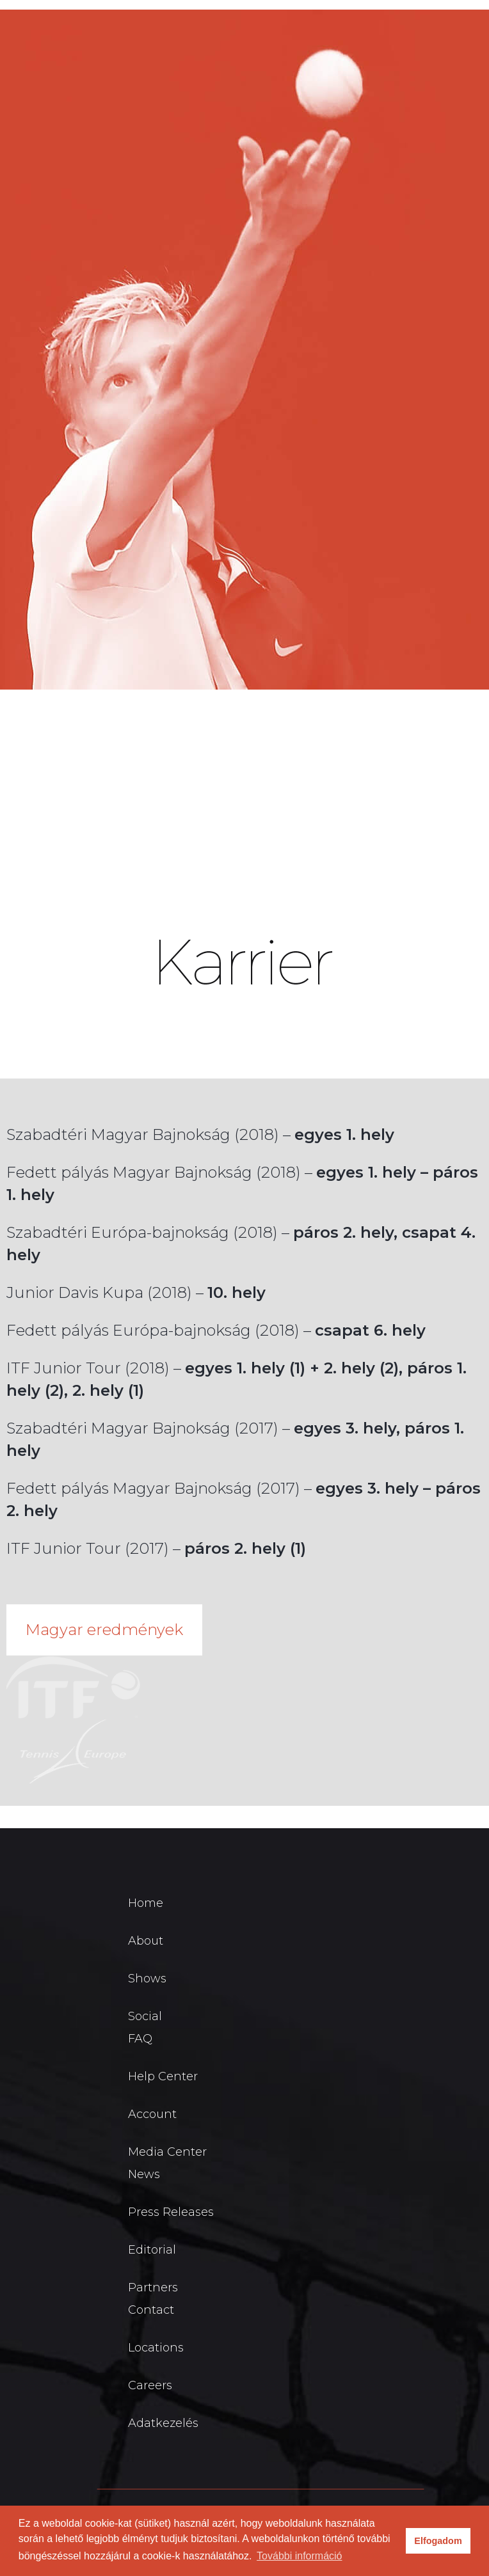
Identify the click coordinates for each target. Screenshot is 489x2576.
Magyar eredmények (104, 1629)
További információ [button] (299, 2555)
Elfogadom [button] (437, 2541)
